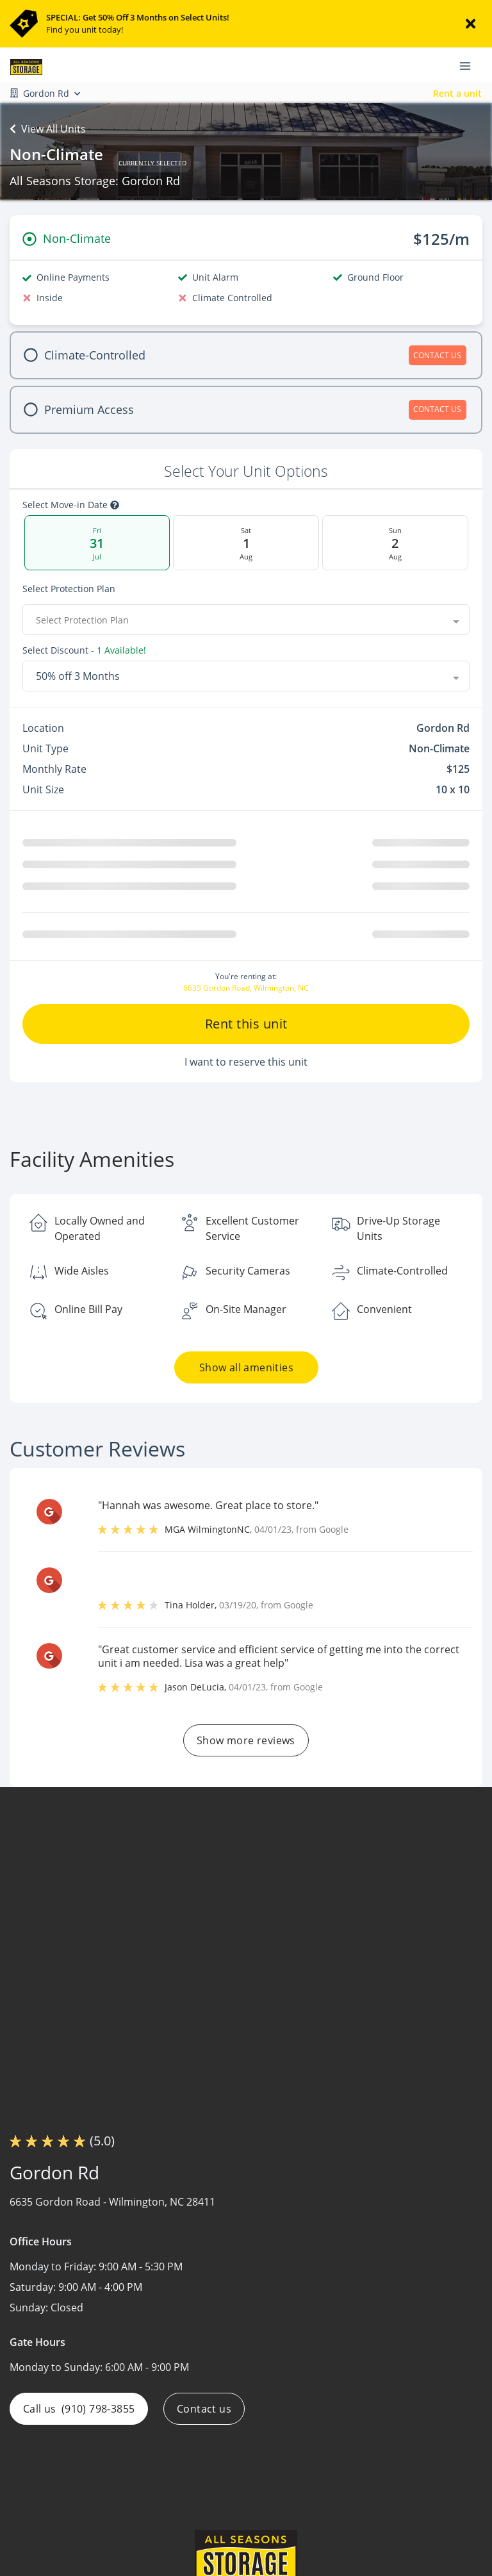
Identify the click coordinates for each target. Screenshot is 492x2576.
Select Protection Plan (68, 589)
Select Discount (55, 650)
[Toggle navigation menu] (470, 65)
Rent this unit (246, 1028)
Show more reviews (246, 1745)
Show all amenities (246, 1373)
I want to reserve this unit (246, 1067)
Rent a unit (457, 93)
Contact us (204, 2414)
